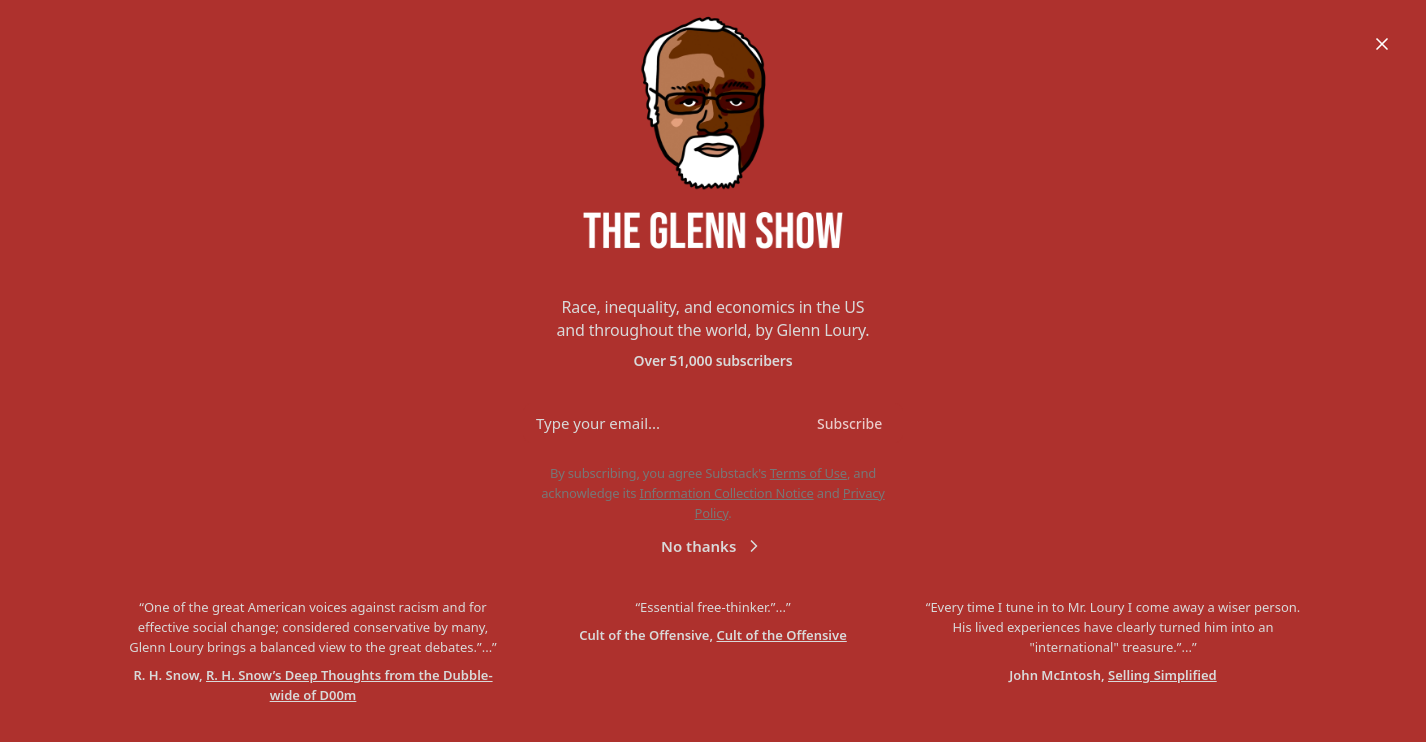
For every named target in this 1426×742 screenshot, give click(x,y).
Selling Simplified (1162, 675)
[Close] (1382, 44)
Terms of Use (808, 473)
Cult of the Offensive (782, 635)
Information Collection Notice (726, 493)
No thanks (712, 545)
